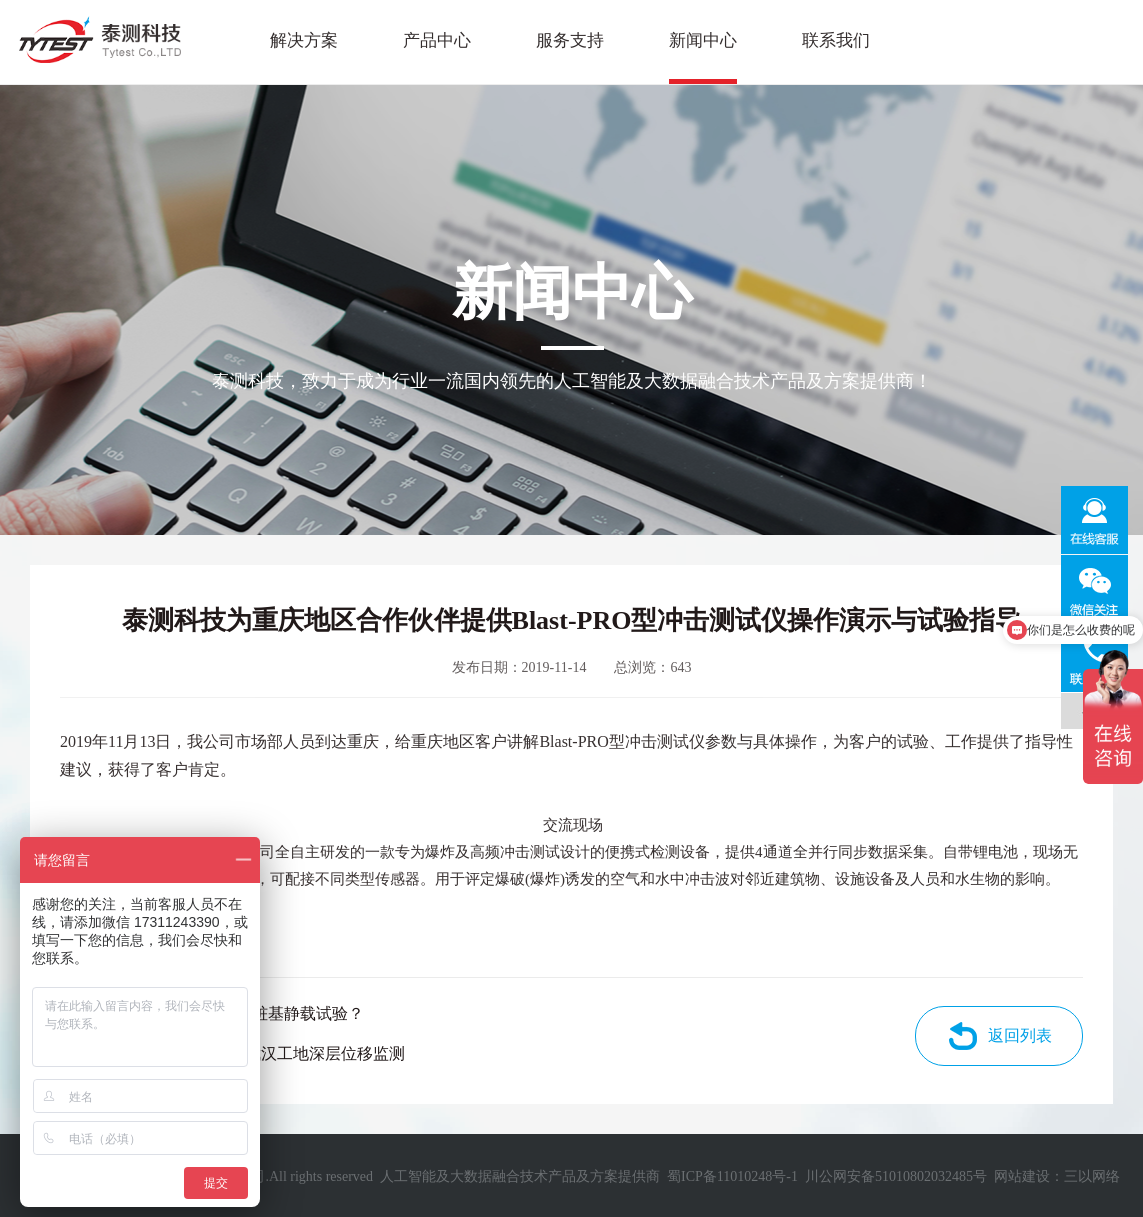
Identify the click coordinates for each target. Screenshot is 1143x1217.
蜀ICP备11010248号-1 (732, 1176)
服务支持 (570, 40)
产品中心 (437, 40)
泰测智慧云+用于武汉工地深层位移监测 (264, 1053)
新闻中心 (703, 40)
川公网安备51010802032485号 (896, 1176)
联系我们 (836, 40)
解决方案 (304, 40)
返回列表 (1020, 1035)
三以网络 (1092, 1176)
